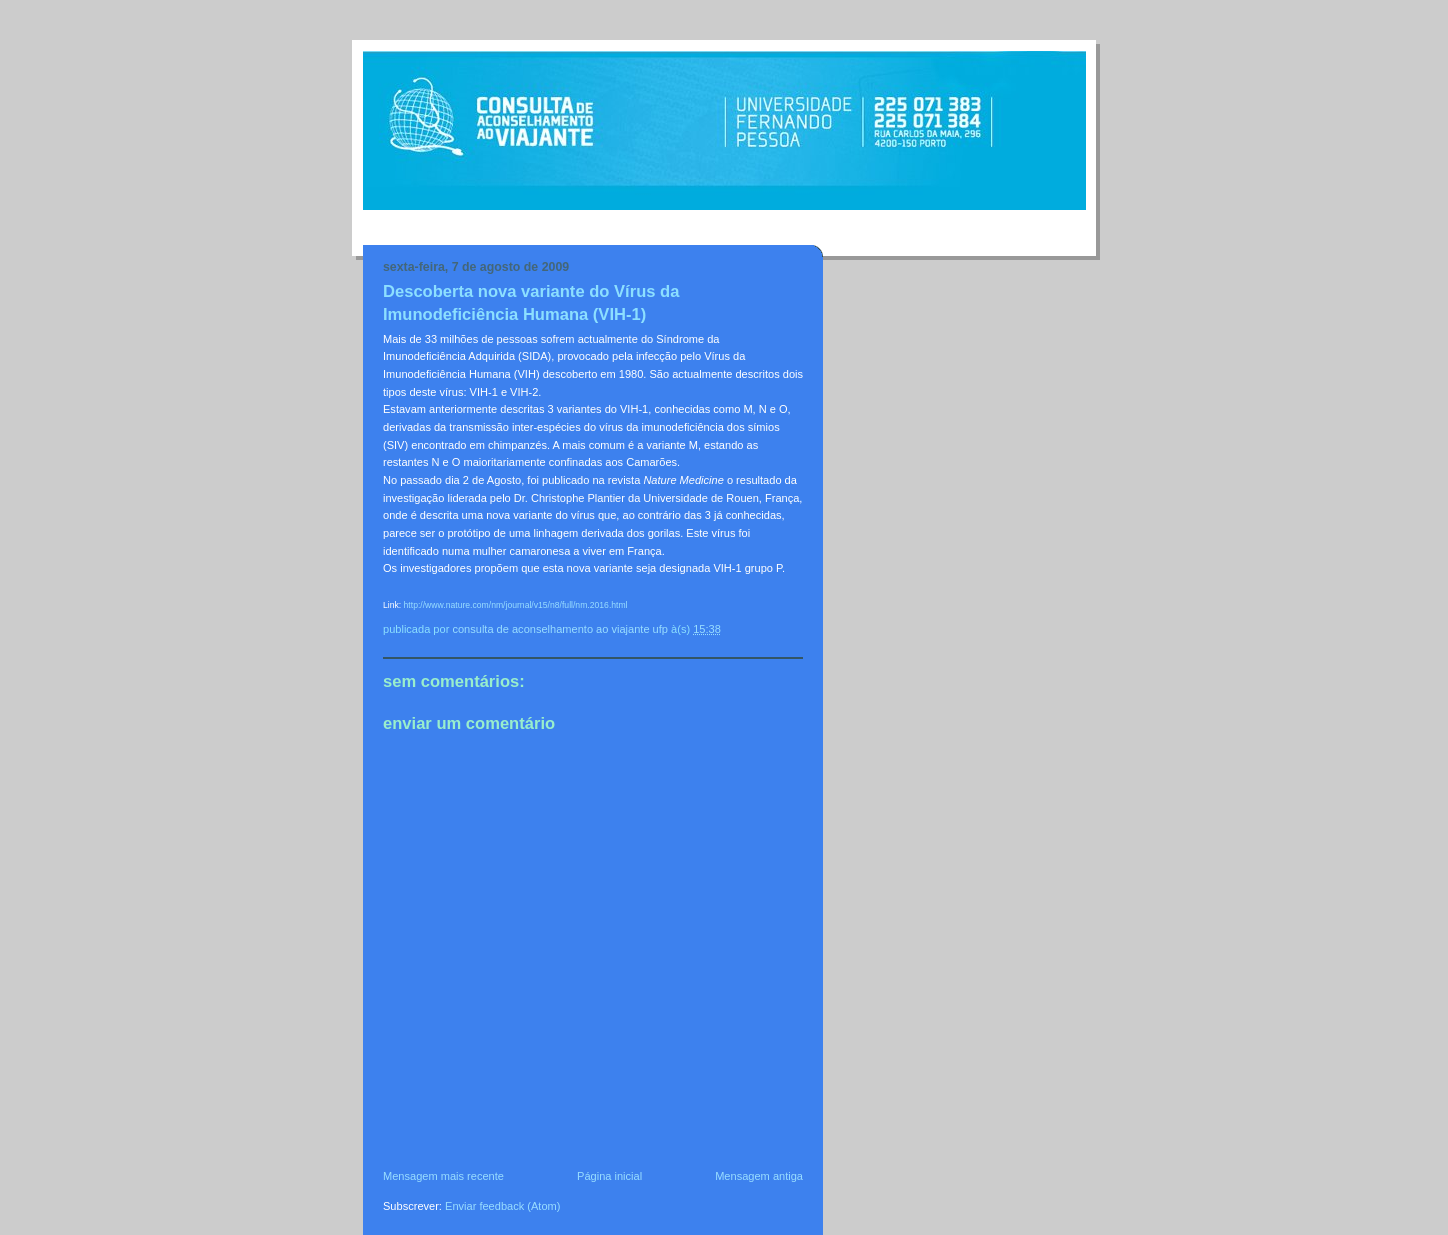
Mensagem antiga (759, 1176)
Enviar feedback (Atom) (502, 1206)
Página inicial (609, 1176)
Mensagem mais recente (443, 1176)
